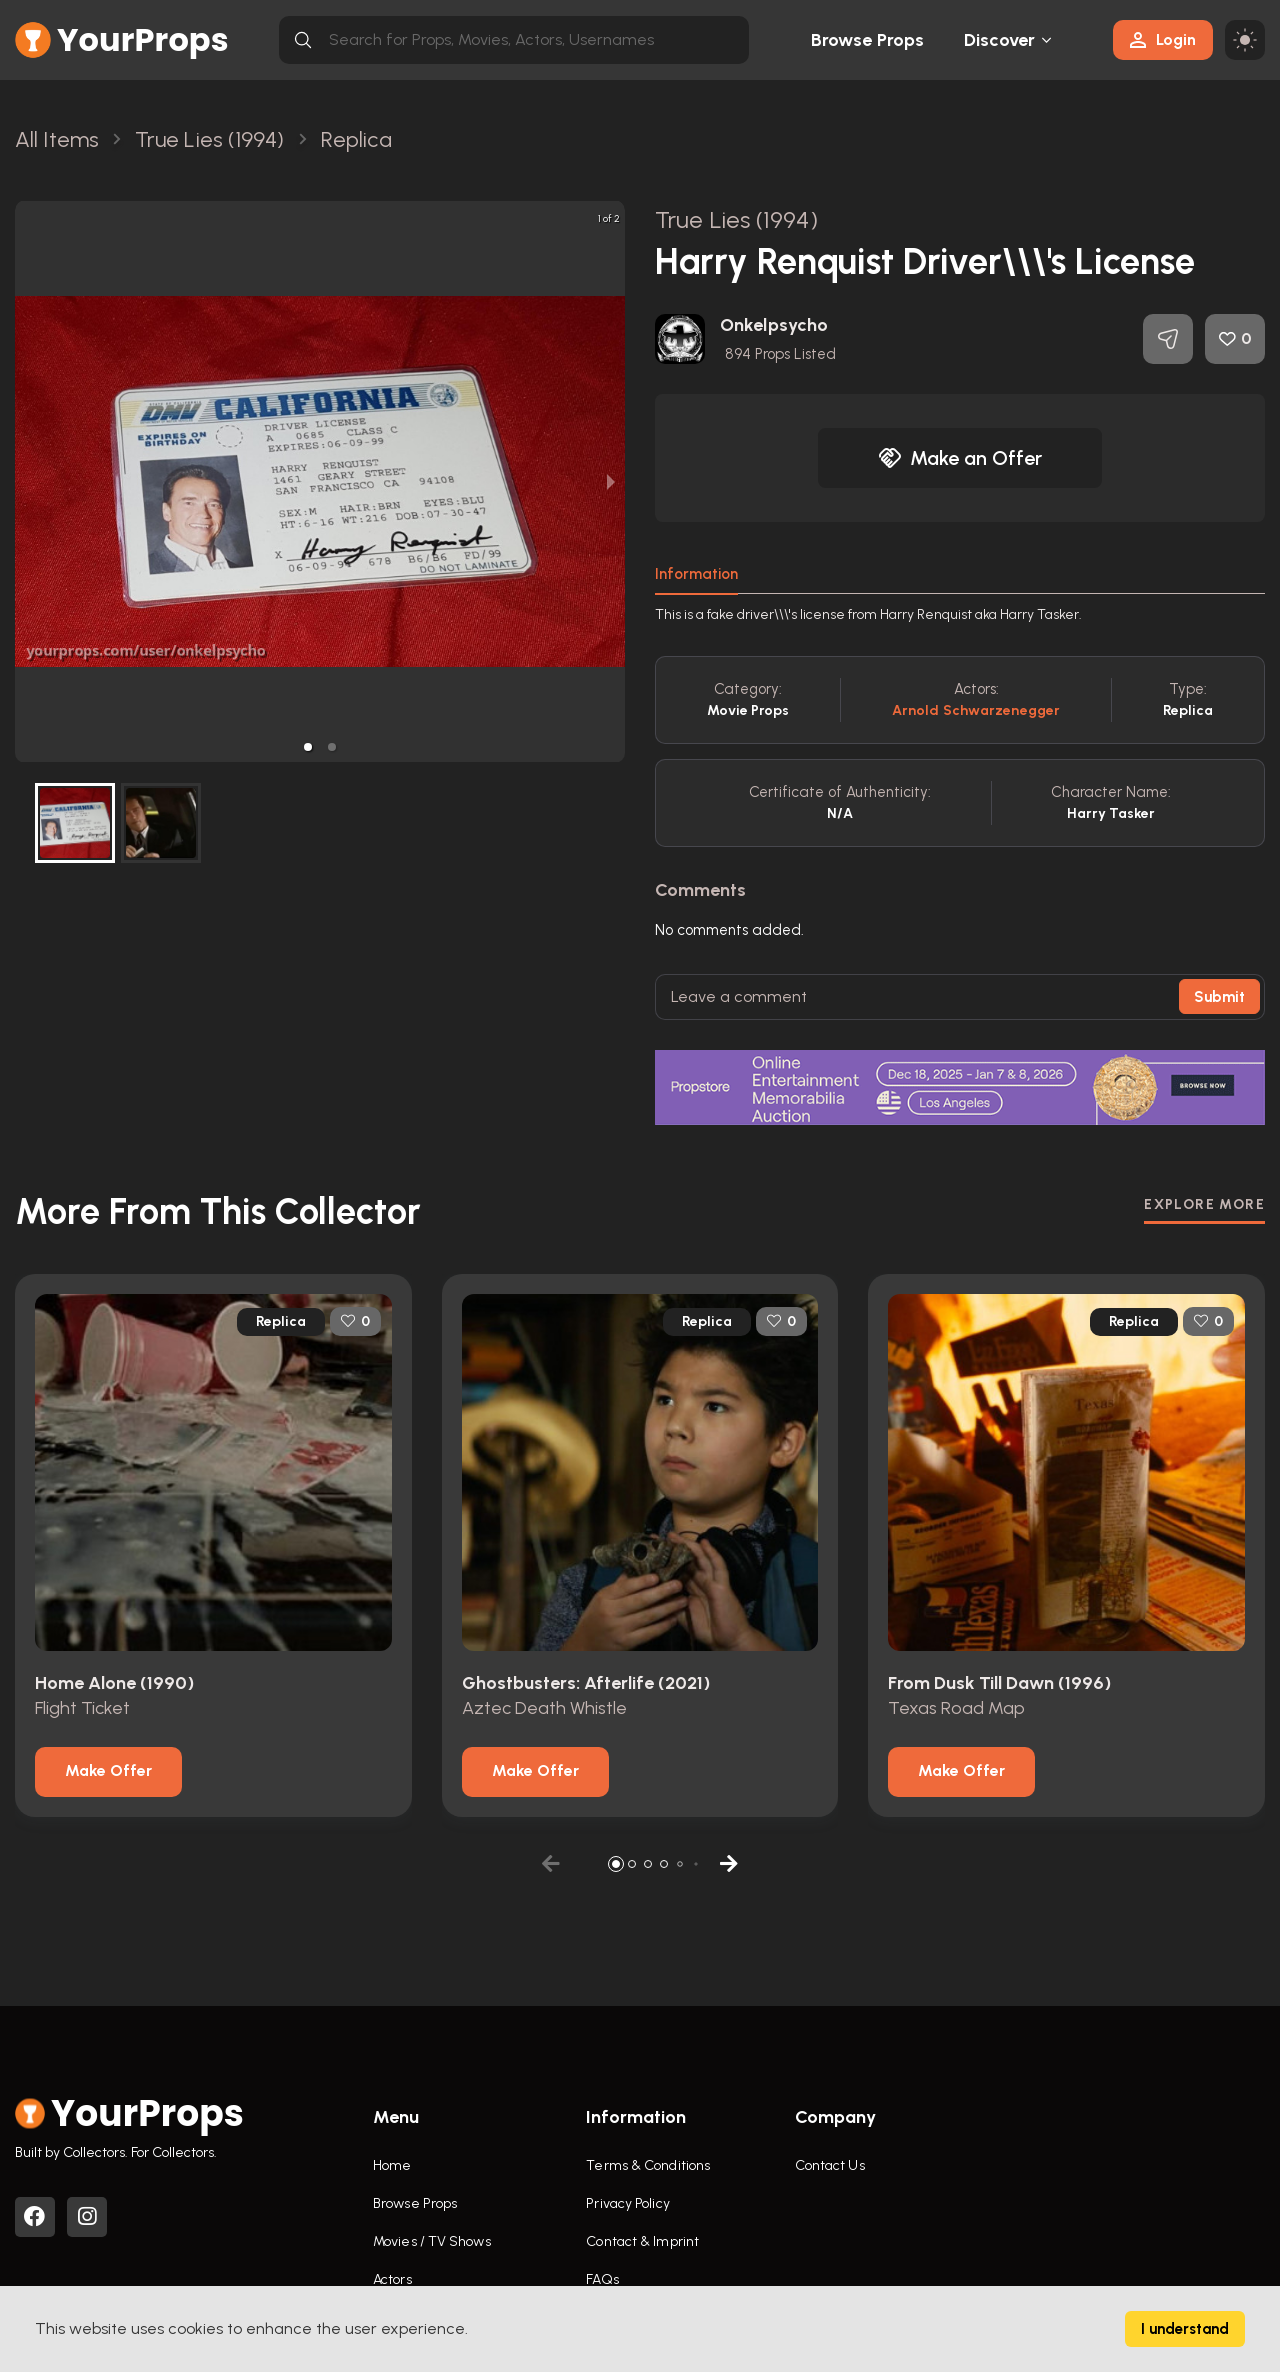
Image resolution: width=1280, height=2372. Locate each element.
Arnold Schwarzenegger (976, 710)
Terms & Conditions (648, 2165)
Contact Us (830, 2165)
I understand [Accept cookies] (1185, 2329)
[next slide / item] (611, 481)
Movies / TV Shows (432, 2241)
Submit (1219, 997)
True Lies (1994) (736, 219)
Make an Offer (960, 458)
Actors (392, 2279)
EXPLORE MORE (1204, 1204)
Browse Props (867, 40)
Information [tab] (696, 574)
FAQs (602, 2279)
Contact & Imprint (642, 2241)
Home (392, 2165)
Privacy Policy (627, 2203)
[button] (308, 747)
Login (1163, 39)
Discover (1000, 40)
